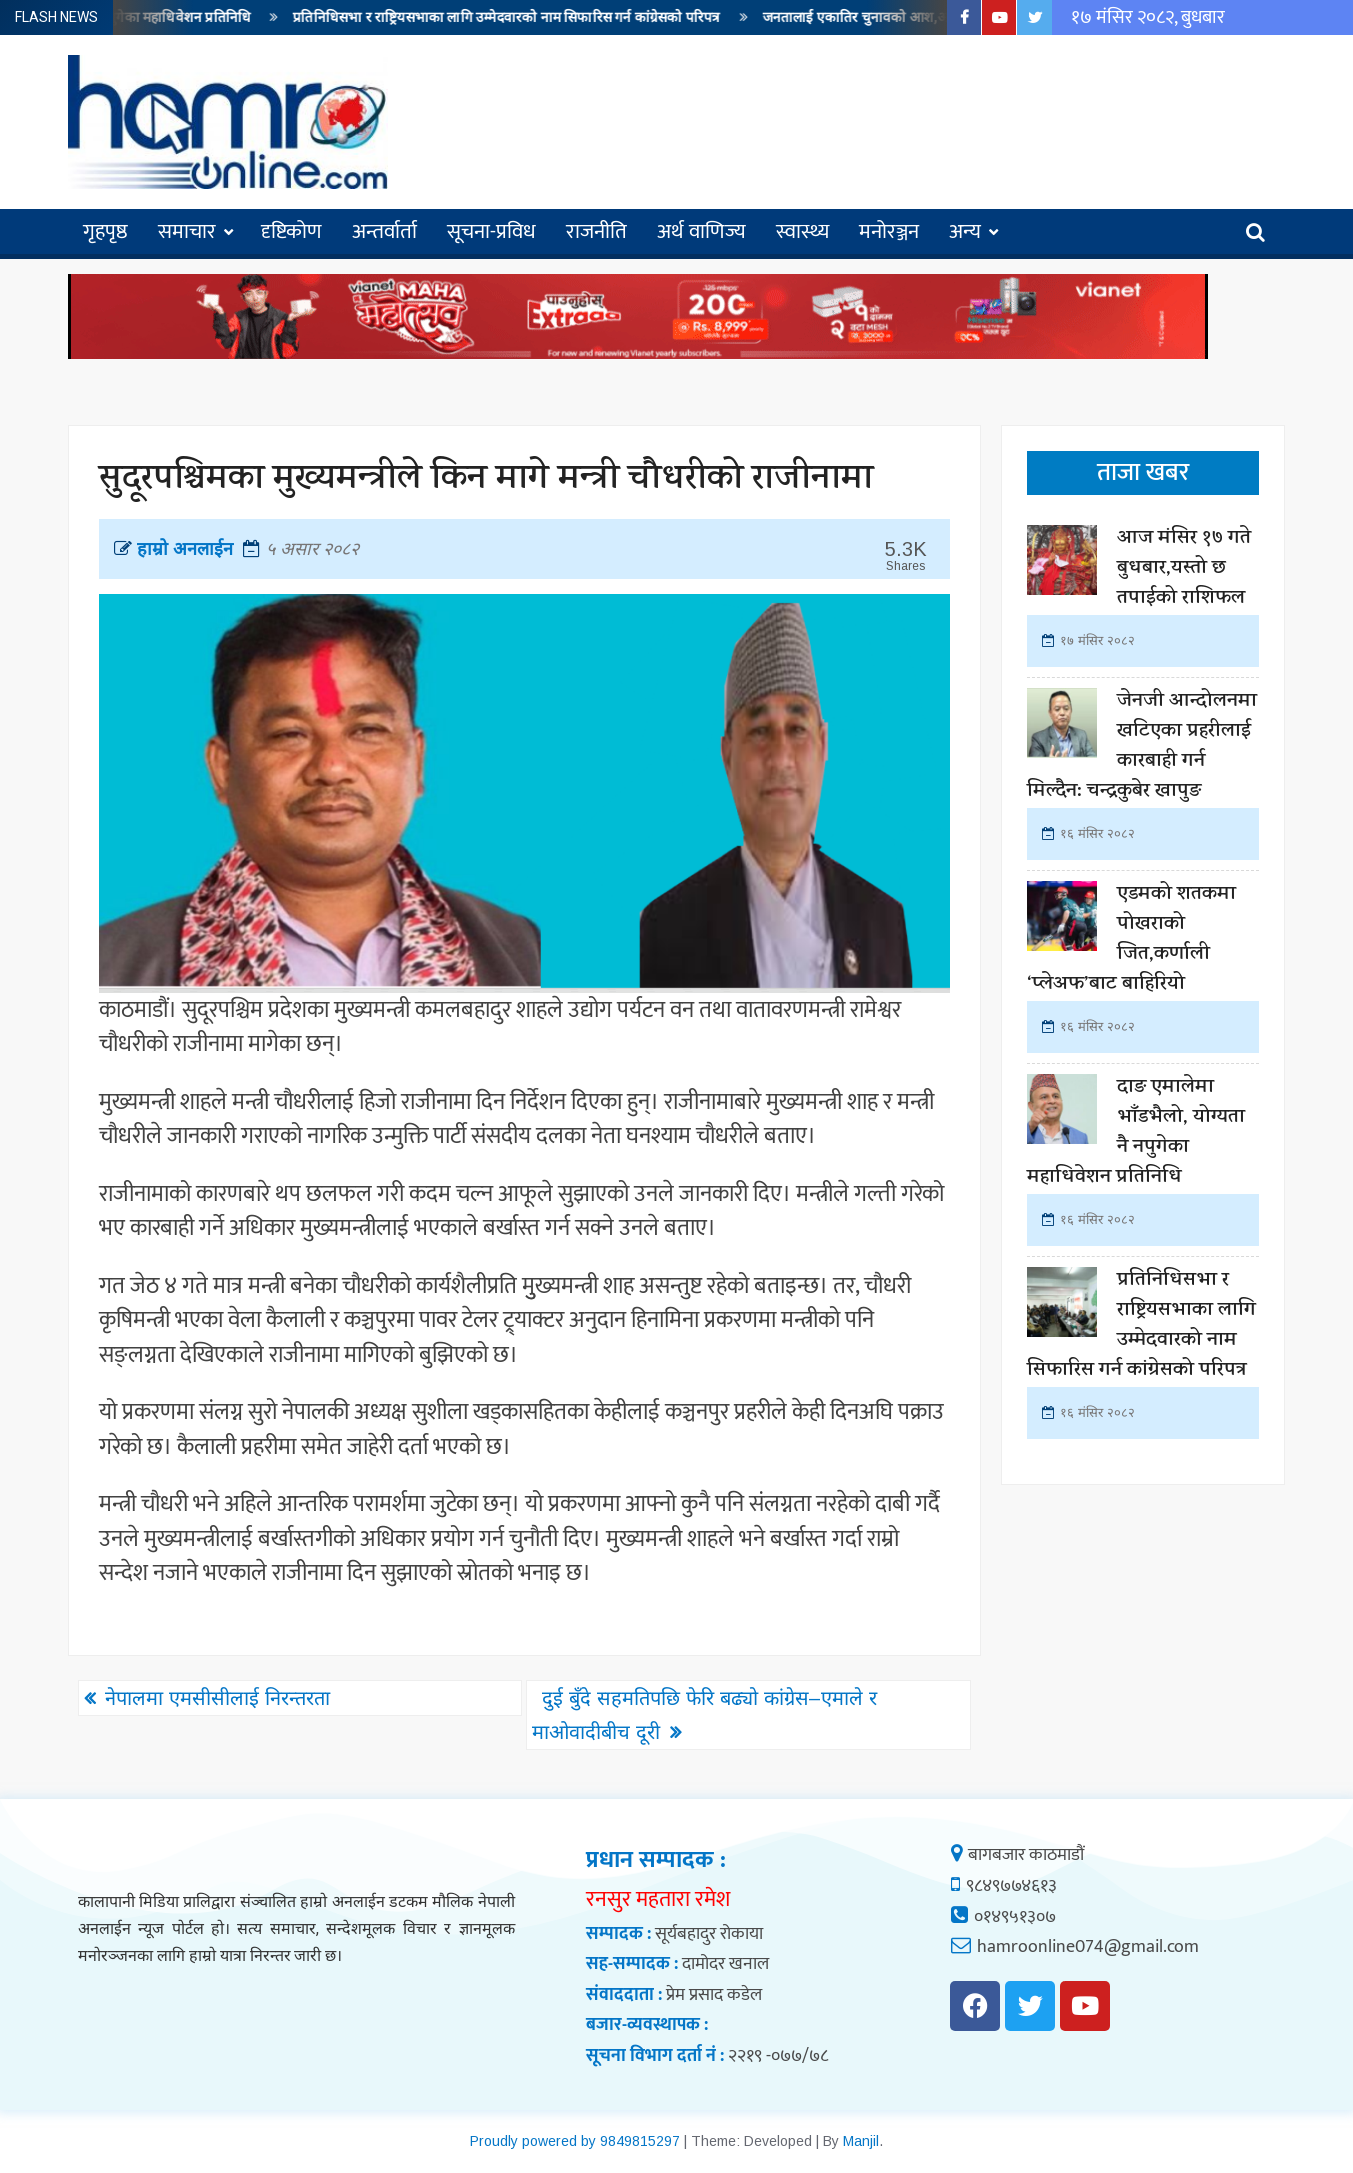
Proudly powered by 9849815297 (575, 2141)
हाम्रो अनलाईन (173, 549)
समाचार (187, 231)
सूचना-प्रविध (491, 231)
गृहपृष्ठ (105, 231)
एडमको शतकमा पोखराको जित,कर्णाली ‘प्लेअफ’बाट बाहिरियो (1131, 940)
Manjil (861, 2141)
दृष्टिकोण (291, 231)
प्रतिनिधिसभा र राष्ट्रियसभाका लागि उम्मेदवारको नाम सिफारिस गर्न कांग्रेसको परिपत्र (520, 17)
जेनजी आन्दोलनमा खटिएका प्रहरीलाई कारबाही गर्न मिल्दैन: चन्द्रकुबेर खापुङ (1142, 747)
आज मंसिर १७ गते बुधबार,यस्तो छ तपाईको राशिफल (1184, 569)
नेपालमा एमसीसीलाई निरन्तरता (217, 1698)
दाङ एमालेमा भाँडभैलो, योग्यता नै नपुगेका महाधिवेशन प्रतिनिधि (1136, 1133)
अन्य (965, 231)
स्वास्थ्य (802, 231)
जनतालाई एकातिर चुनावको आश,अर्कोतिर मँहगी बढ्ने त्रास (928, 17)
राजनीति (596, 231)
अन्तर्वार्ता (384, 231)
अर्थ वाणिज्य (701, 231)
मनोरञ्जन (889, 231)
